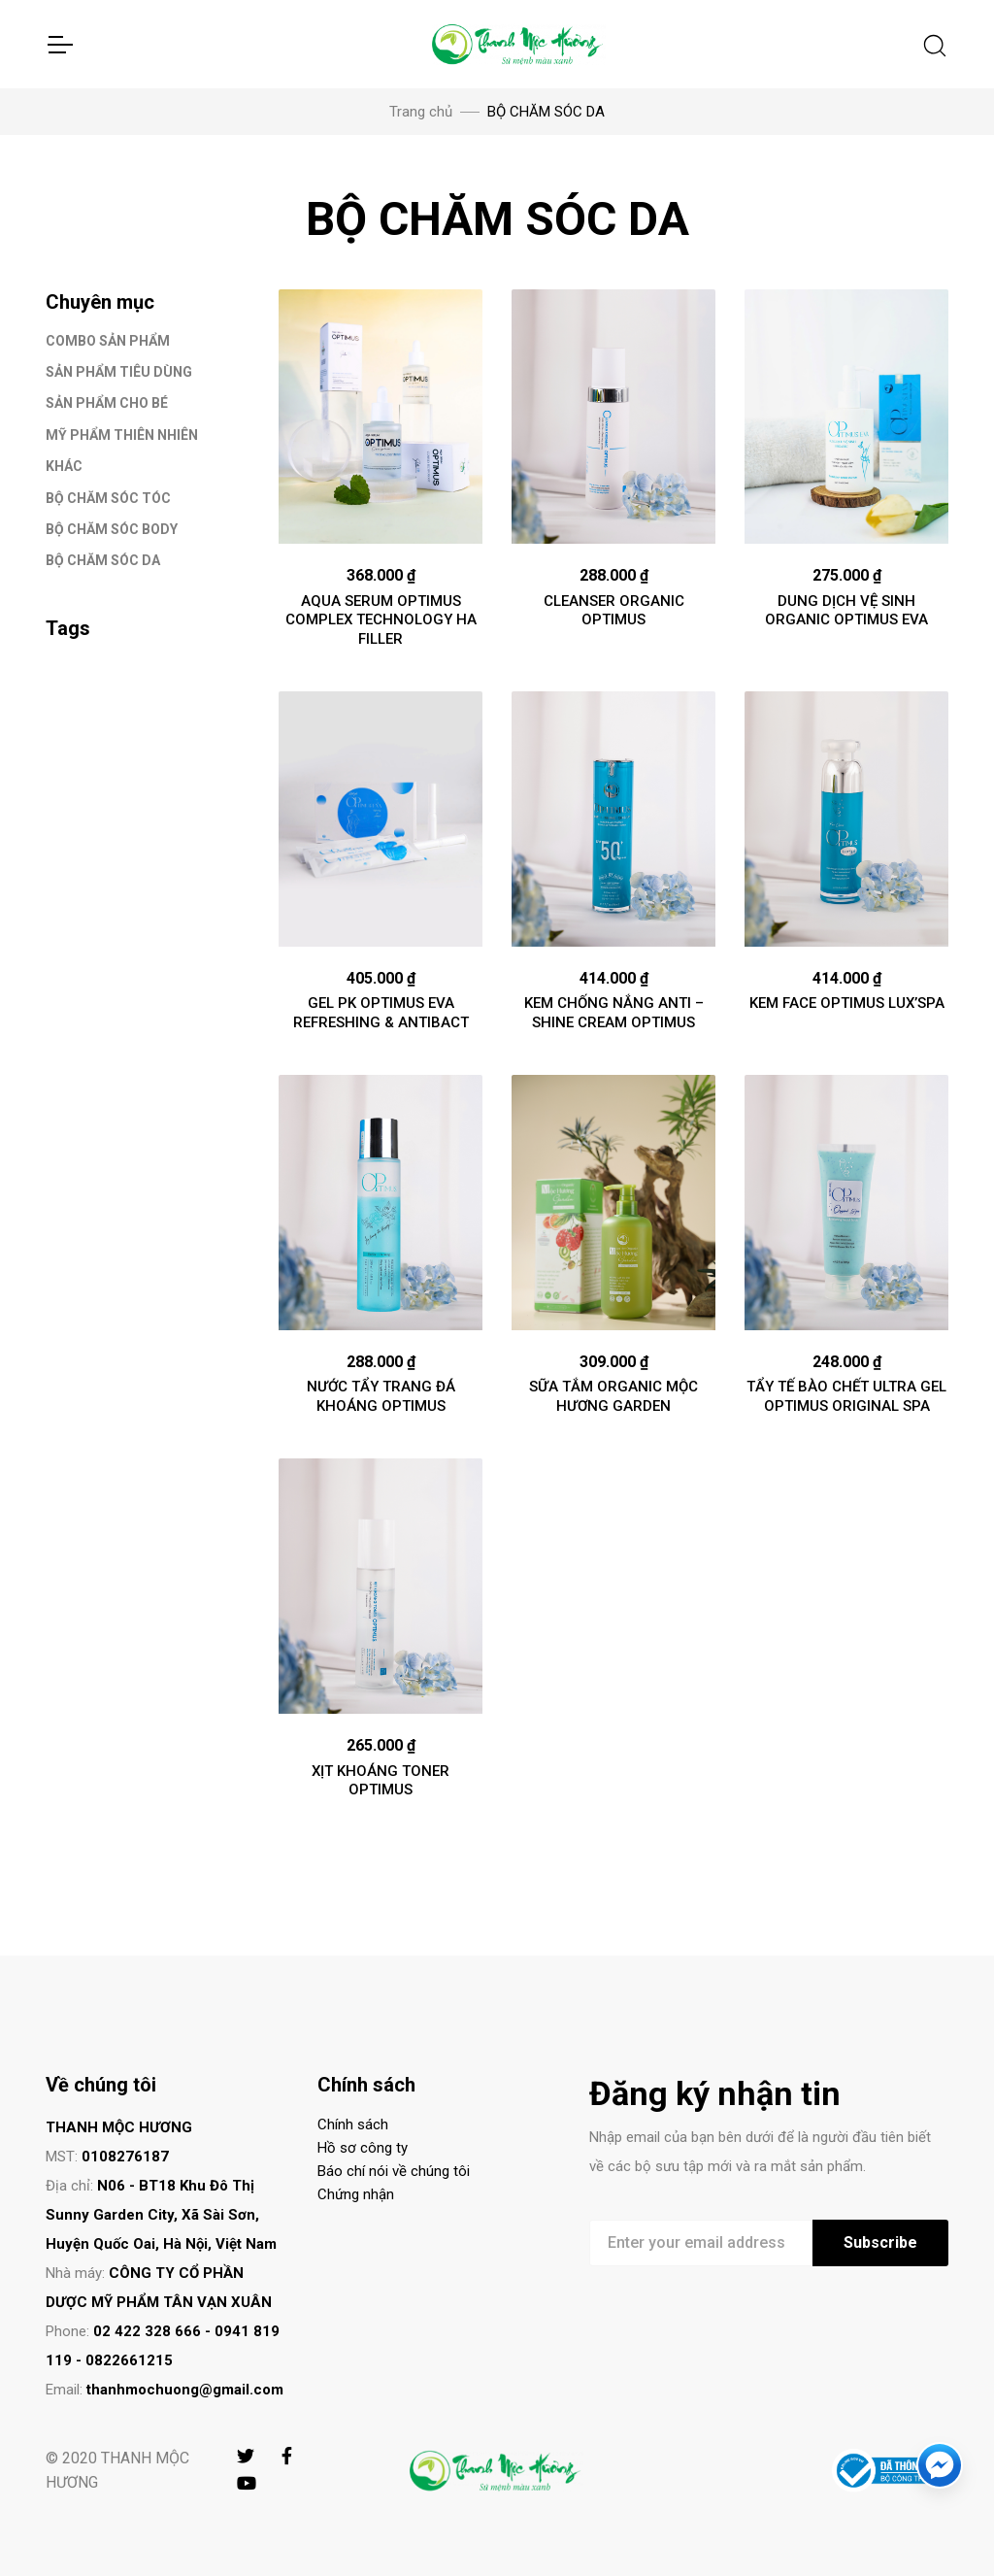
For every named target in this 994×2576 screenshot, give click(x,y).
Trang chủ (420, 111)
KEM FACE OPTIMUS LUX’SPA (846, 1003)
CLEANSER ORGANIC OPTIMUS (614, 610)
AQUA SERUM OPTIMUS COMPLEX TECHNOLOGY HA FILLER (381, 620)
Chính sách (352, 2124)
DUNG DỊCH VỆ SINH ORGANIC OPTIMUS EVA (846, 610)
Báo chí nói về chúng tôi (393, 2171)
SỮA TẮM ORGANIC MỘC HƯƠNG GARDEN (613, 1396)
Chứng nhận (355, 2194)
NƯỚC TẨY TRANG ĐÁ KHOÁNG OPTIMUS (381, 1396)
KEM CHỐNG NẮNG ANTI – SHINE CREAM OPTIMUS (614, 1012)
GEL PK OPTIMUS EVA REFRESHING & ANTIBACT (381, 1012)
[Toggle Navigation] (59, 44)
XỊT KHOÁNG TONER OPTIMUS (380, 1780)
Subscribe (880, 2242)
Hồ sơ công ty (362, 2148)
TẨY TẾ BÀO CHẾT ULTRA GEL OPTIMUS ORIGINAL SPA (846, 1396)
